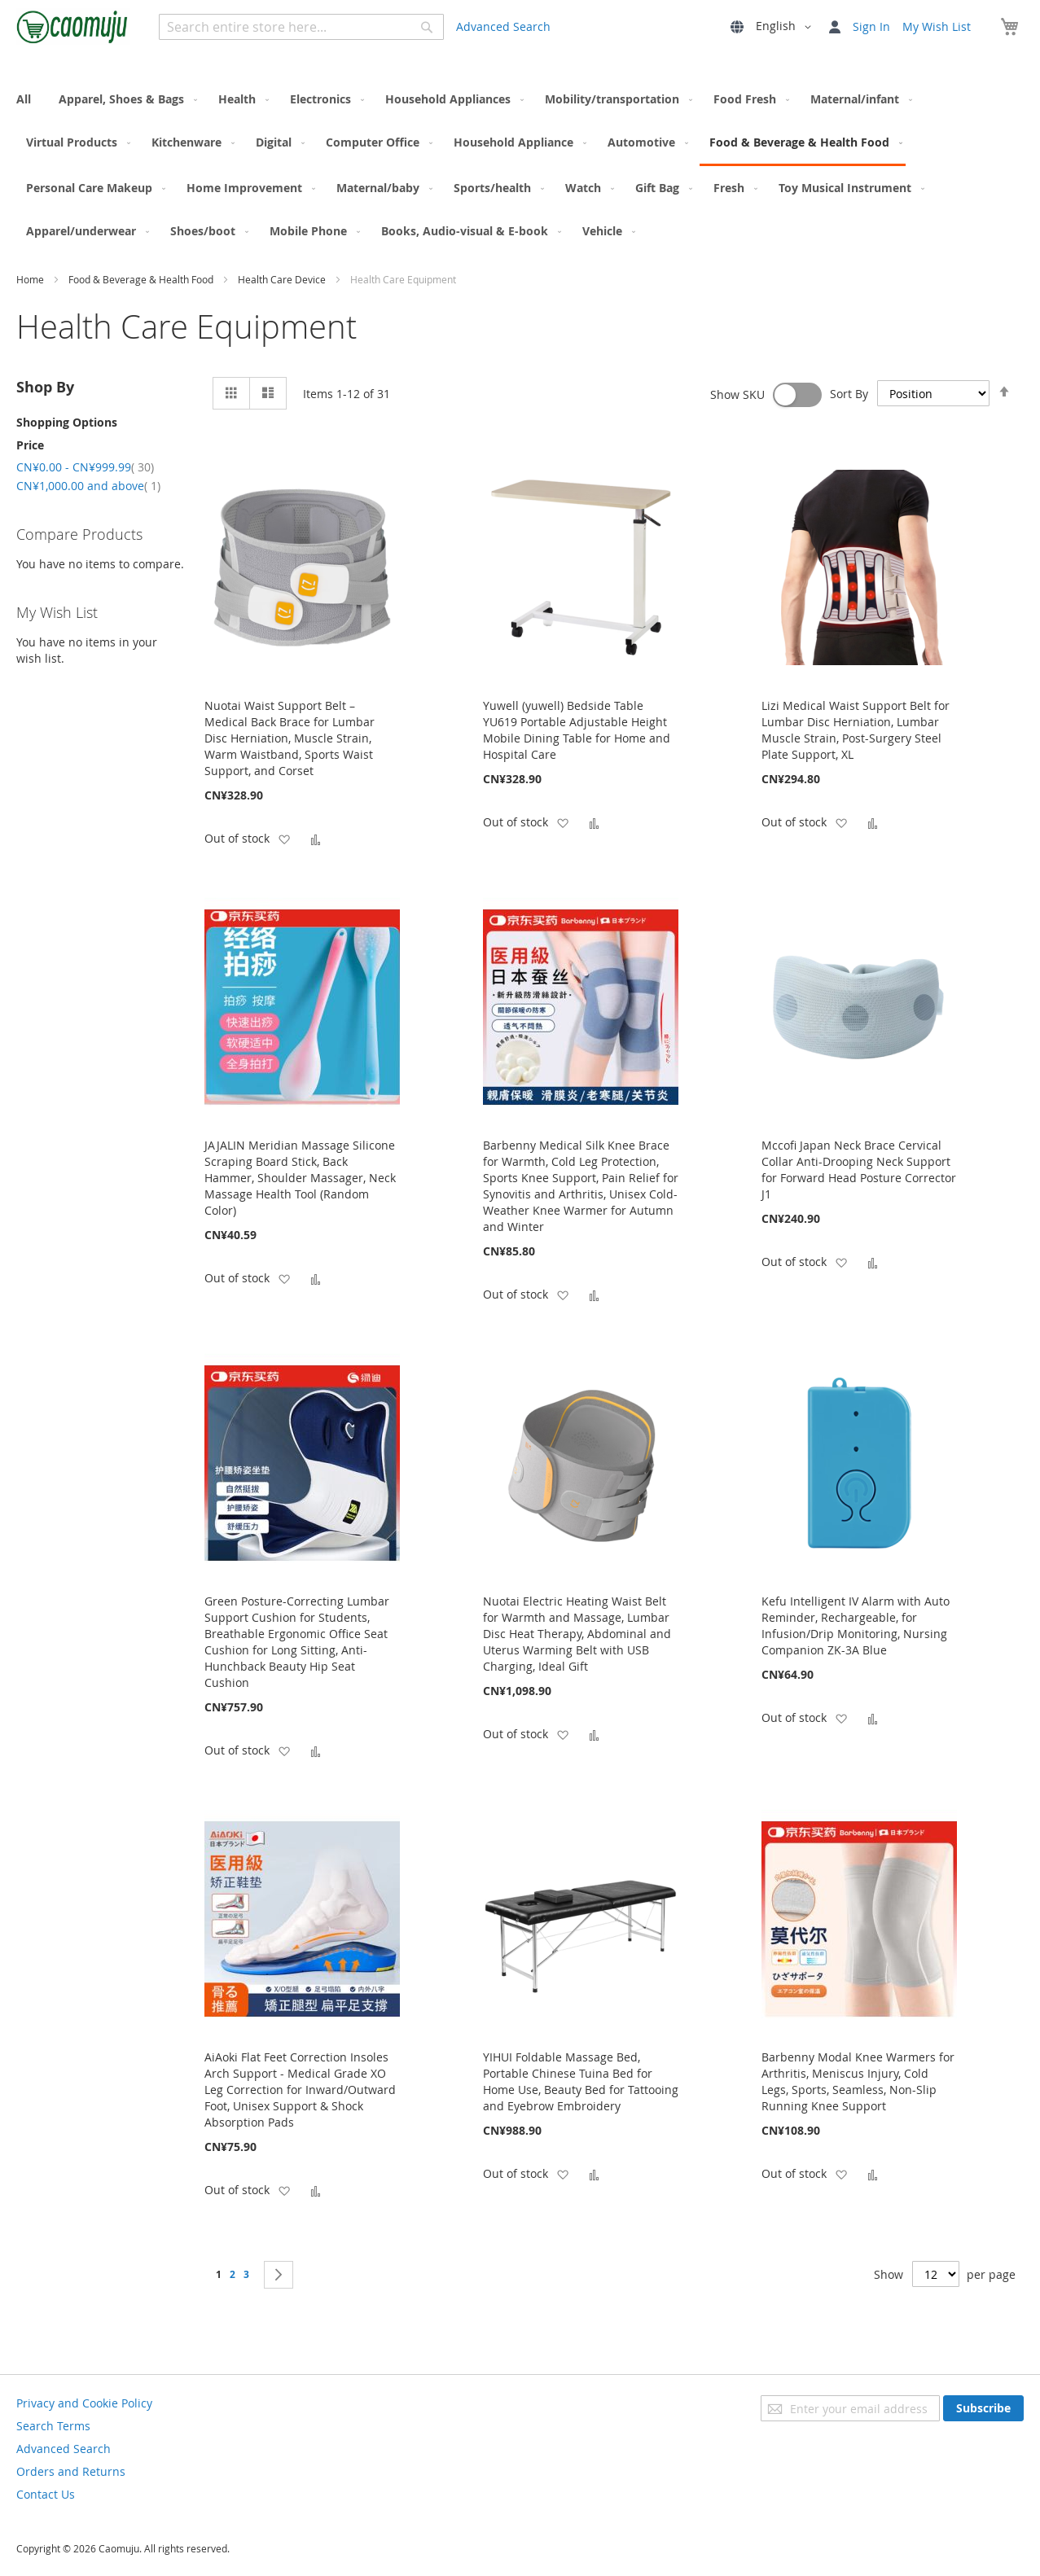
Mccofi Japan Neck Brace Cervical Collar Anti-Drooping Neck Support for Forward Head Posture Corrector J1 (858, 1169)
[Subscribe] (983, 2408)
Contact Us (45, 2494)
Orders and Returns (70, 2471)
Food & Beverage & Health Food (142, 279)
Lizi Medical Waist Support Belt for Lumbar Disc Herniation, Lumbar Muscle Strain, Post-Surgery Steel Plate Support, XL (855, 730)
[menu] (520, 164)
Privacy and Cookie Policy (84, 2403)
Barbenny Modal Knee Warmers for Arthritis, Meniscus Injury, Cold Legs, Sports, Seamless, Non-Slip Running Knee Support (857, 2081)
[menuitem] (28, 98)
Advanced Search (503, 26)
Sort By (849, 393)
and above (88, 485)
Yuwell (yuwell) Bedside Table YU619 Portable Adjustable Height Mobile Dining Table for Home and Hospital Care (576, 730)
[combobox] (301, 27)
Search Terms (53, 2426)
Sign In (871, 26)
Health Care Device (283, 279)
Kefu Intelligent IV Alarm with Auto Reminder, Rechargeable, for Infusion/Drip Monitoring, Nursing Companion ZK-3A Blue (855, 1625)
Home (31, 279)
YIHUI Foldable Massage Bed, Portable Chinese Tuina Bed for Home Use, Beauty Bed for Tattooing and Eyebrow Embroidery (580, 2081)
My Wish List (936, 26)
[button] (786, 27)
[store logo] (73, 26)
